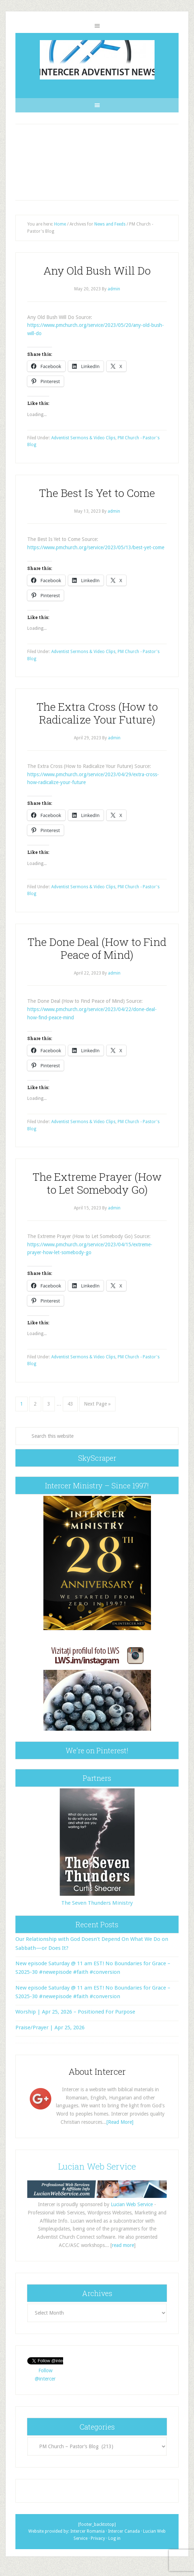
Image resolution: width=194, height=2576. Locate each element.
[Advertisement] (97, 162)
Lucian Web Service (97, 2166)
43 (70, 1404)
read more (123, 2245)
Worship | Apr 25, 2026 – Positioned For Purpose (75, 2012)
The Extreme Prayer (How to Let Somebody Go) (97, 1183)
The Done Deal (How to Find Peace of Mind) (97, 948)
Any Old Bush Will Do (97, 270)
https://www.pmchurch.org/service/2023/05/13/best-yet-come (95, 547)
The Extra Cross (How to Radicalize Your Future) (97, 713)
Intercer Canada (124, 2531)
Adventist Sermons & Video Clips (83, 437)
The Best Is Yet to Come (97, 493)
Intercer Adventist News (97, 59)
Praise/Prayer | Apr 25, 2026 (50, 2027)
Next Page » (97, 1404)
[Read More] (120, 2122)
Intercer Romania (87, 2531)
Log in (114, 2538)
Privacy (98, 2538)
